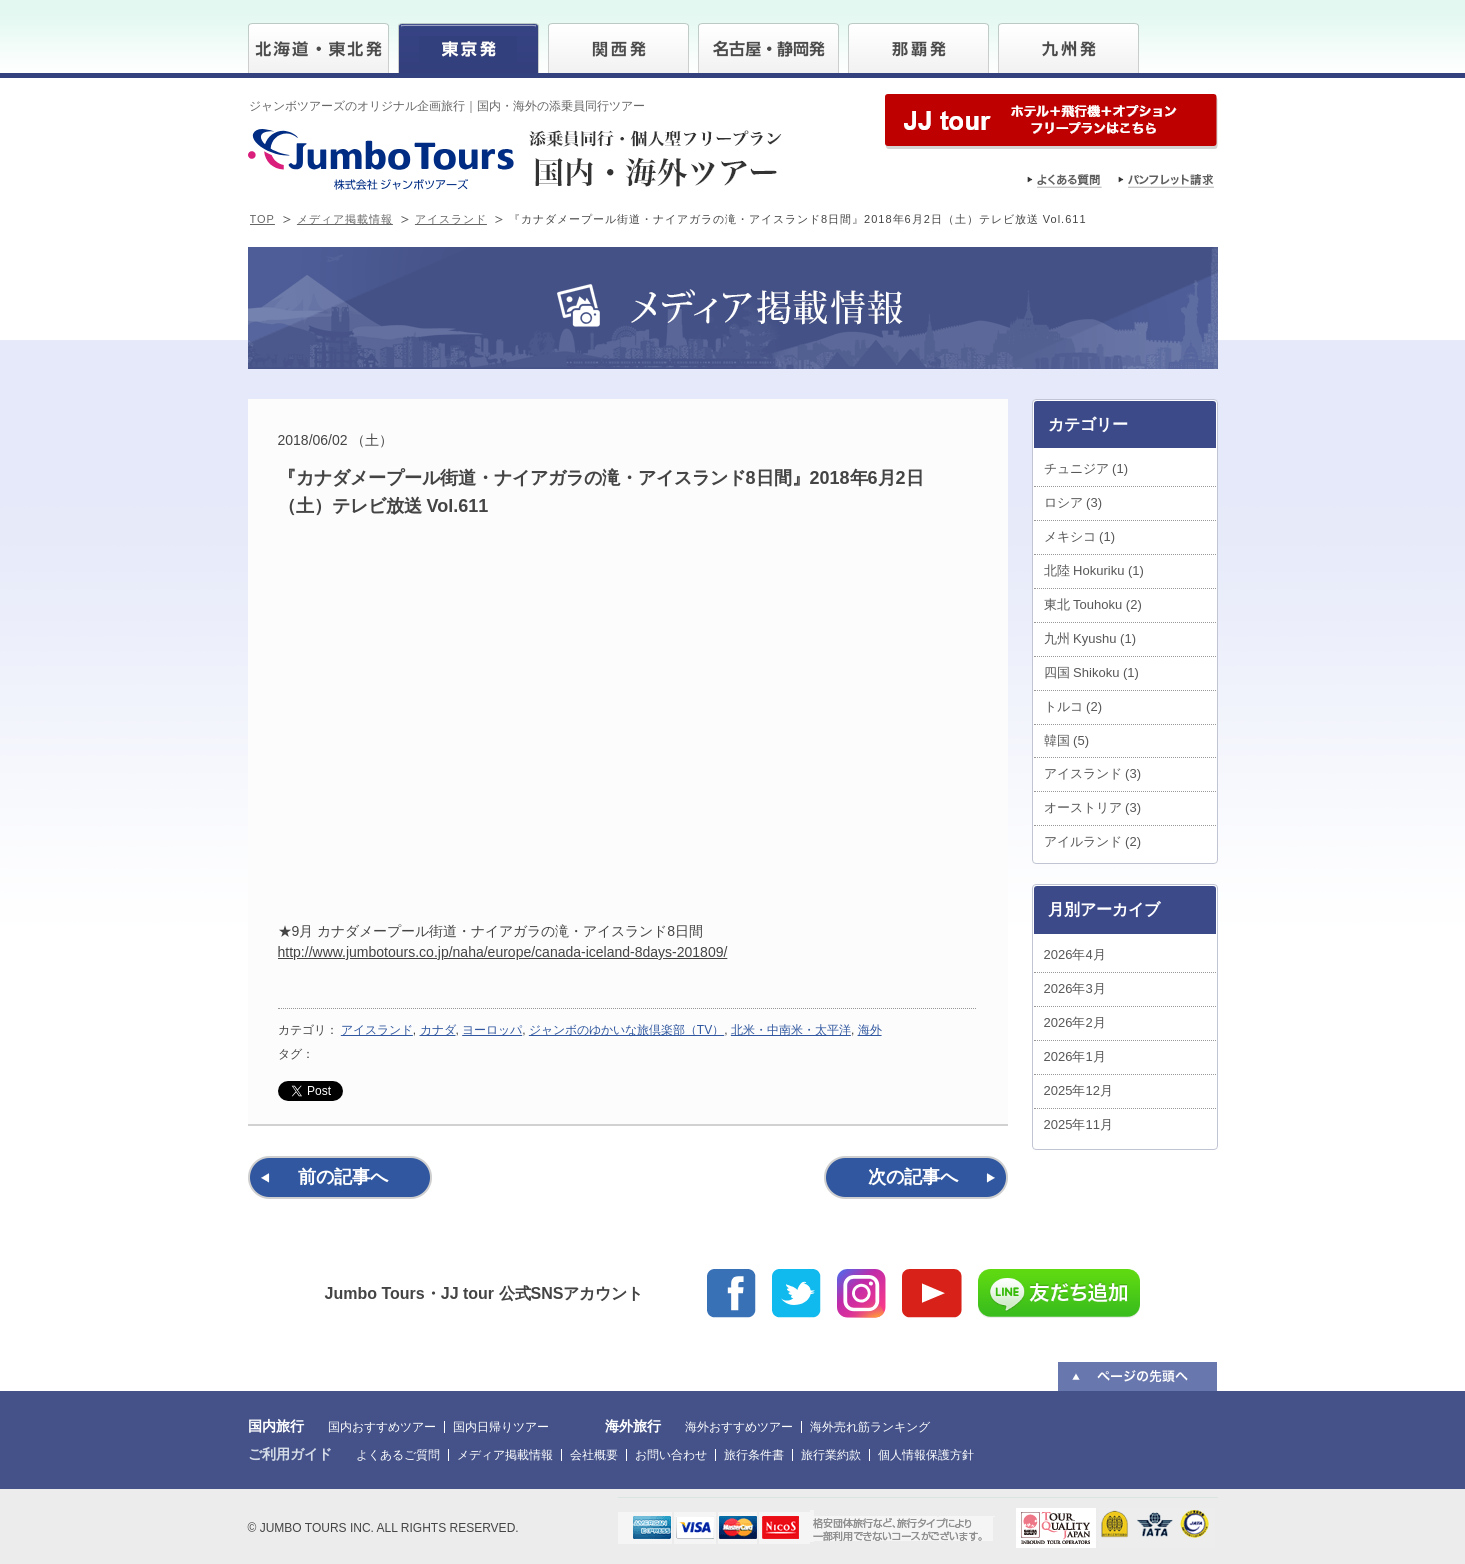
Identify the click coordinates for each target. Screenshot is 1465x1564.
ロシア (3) (1073, 502)
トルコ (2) (1073, 706)
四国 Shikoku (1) (1091, 672)
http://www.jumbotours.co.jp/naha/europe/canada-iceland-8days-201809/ (503, 952)
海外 (870, 1030)
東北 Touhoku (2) (1093, 604)
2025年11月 (1078, 1124)
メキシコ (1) (1080, 536)
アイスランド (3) (1093, 773)
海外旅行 (633, 1426)
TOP (262, 219)
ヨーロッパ (492, 1030)
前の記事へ (343, 1177)
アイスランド (451, 219)
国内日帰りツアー (501, 1427)
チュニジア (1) (1086, 468)
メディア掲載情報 (345, 219)
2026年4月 (1075, 954)
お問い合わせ (671, 1455)
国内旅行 (276, 1426)
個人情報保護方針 (926, 1455)
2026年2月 (1075, 1022)
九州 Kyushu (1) (1090, 638)
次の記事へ (913, 1177)
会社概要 (594, 1455)
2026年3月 (1075, 988)
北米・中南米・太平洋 (791, 1030)
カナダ (438, 1030)
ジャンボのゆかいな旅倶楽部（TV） (626, 1030)
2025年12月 (1078, 1090)
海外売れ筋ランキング (870, 1427)
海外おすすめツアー (739, 1427)
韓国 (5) (1067, 740)
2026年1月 (1075, 1056)
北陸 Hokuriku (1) (1094, 570)
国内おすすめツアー (382, 1427)
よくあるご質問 (398, 1455)
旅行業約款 (831, 1455)
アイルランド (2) (1093, 841)
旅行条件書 (754, 1455)
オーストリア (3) (1093, 807)
